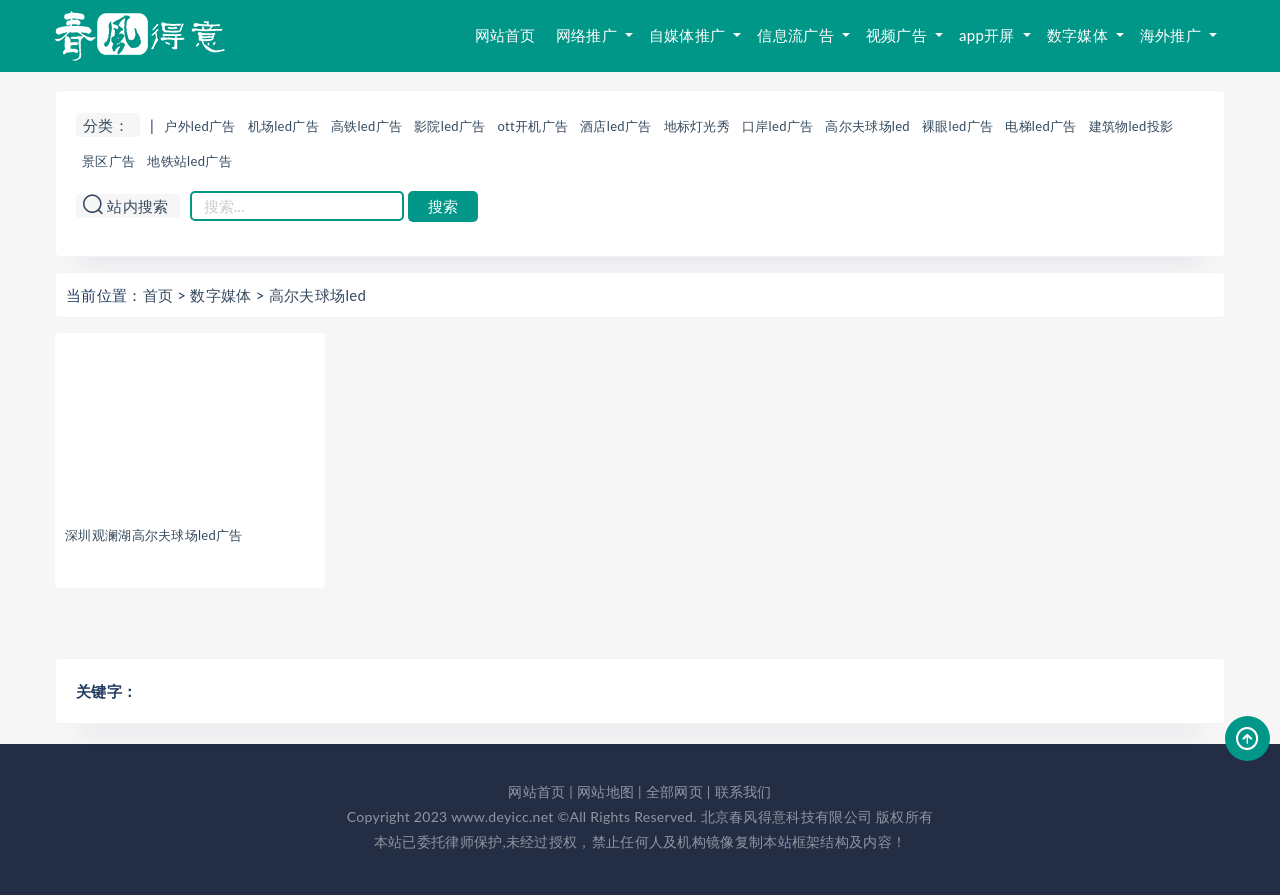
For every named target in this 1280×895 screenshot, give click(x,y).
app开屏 (989, 35)
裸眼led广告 (957, 126)
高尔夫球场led (867, 126)
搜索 (443, 206)
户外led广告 (199, 126)
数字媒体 (1079, 35)
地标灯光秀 (697, 126)
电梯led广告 (1040, 126)
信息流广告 (797, 35)
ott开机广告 (533, 126)
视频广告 (898, 35)
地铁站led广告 (189, 161)
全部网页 (674, 791)
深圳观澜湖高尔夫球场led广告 (154, 535)
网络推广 (588, 35)
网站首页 (505, 35)
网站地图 (605, 791)
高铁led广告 (366, 126)
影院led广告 (449, 126)
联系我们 (743, 791)
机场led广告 (283, 126)
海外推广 (1172, 35)
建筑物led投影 (1131, 126)
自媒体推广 (689, 35)
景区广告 (108, 161)
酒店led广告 (615, 126)
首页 (158, 295)
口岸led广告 (777, 126)
